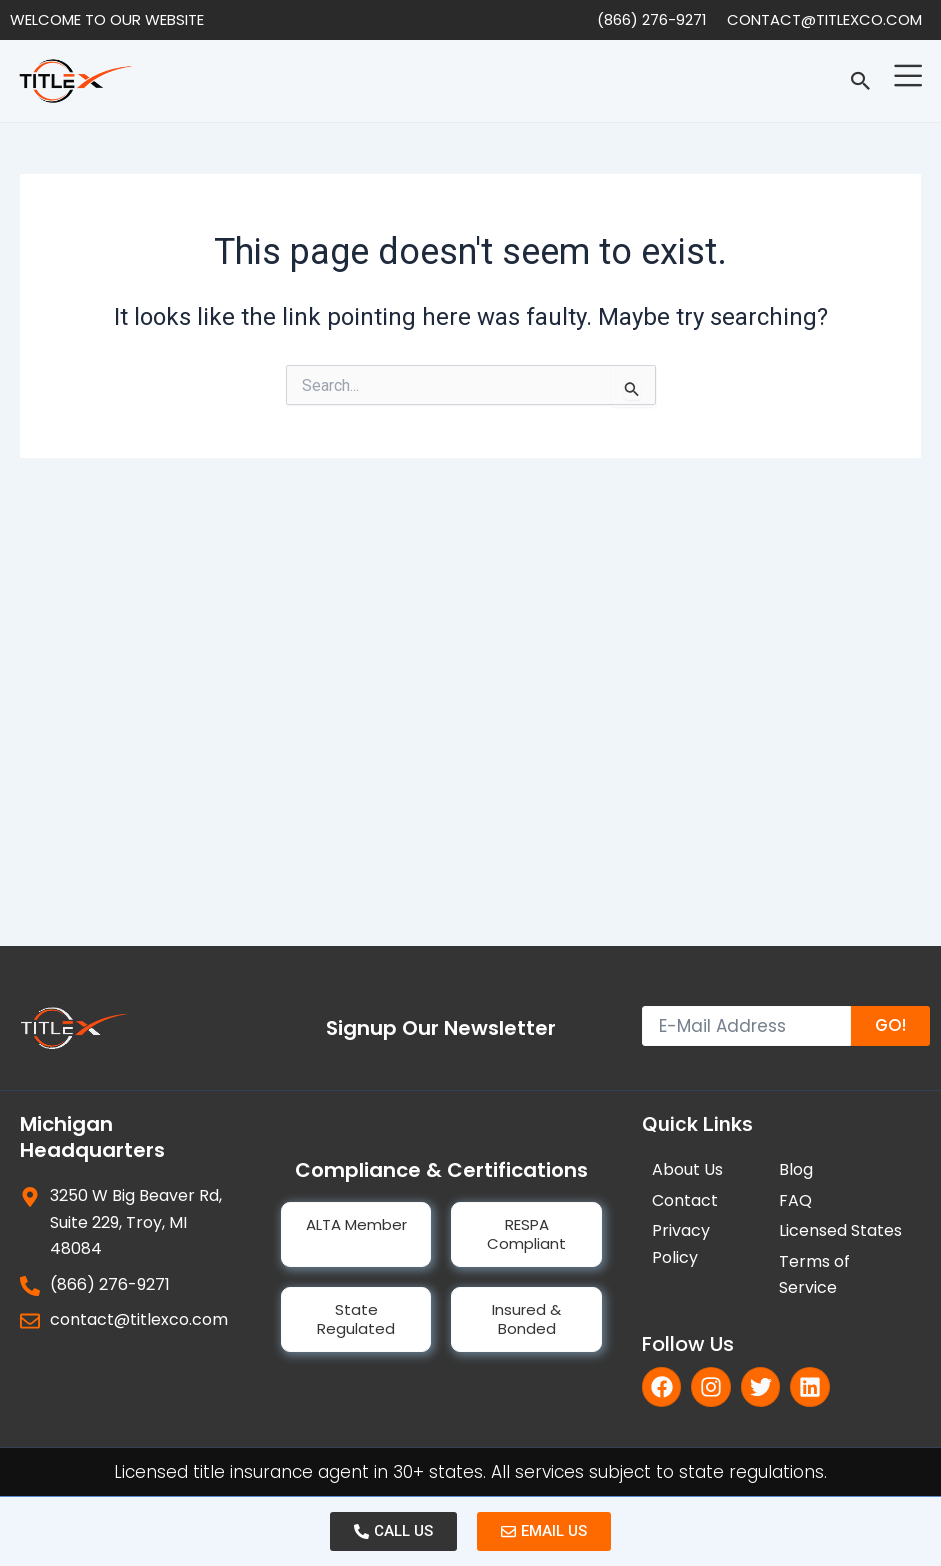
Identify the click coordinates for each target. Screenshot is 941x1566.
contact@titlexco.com (824, 19)
